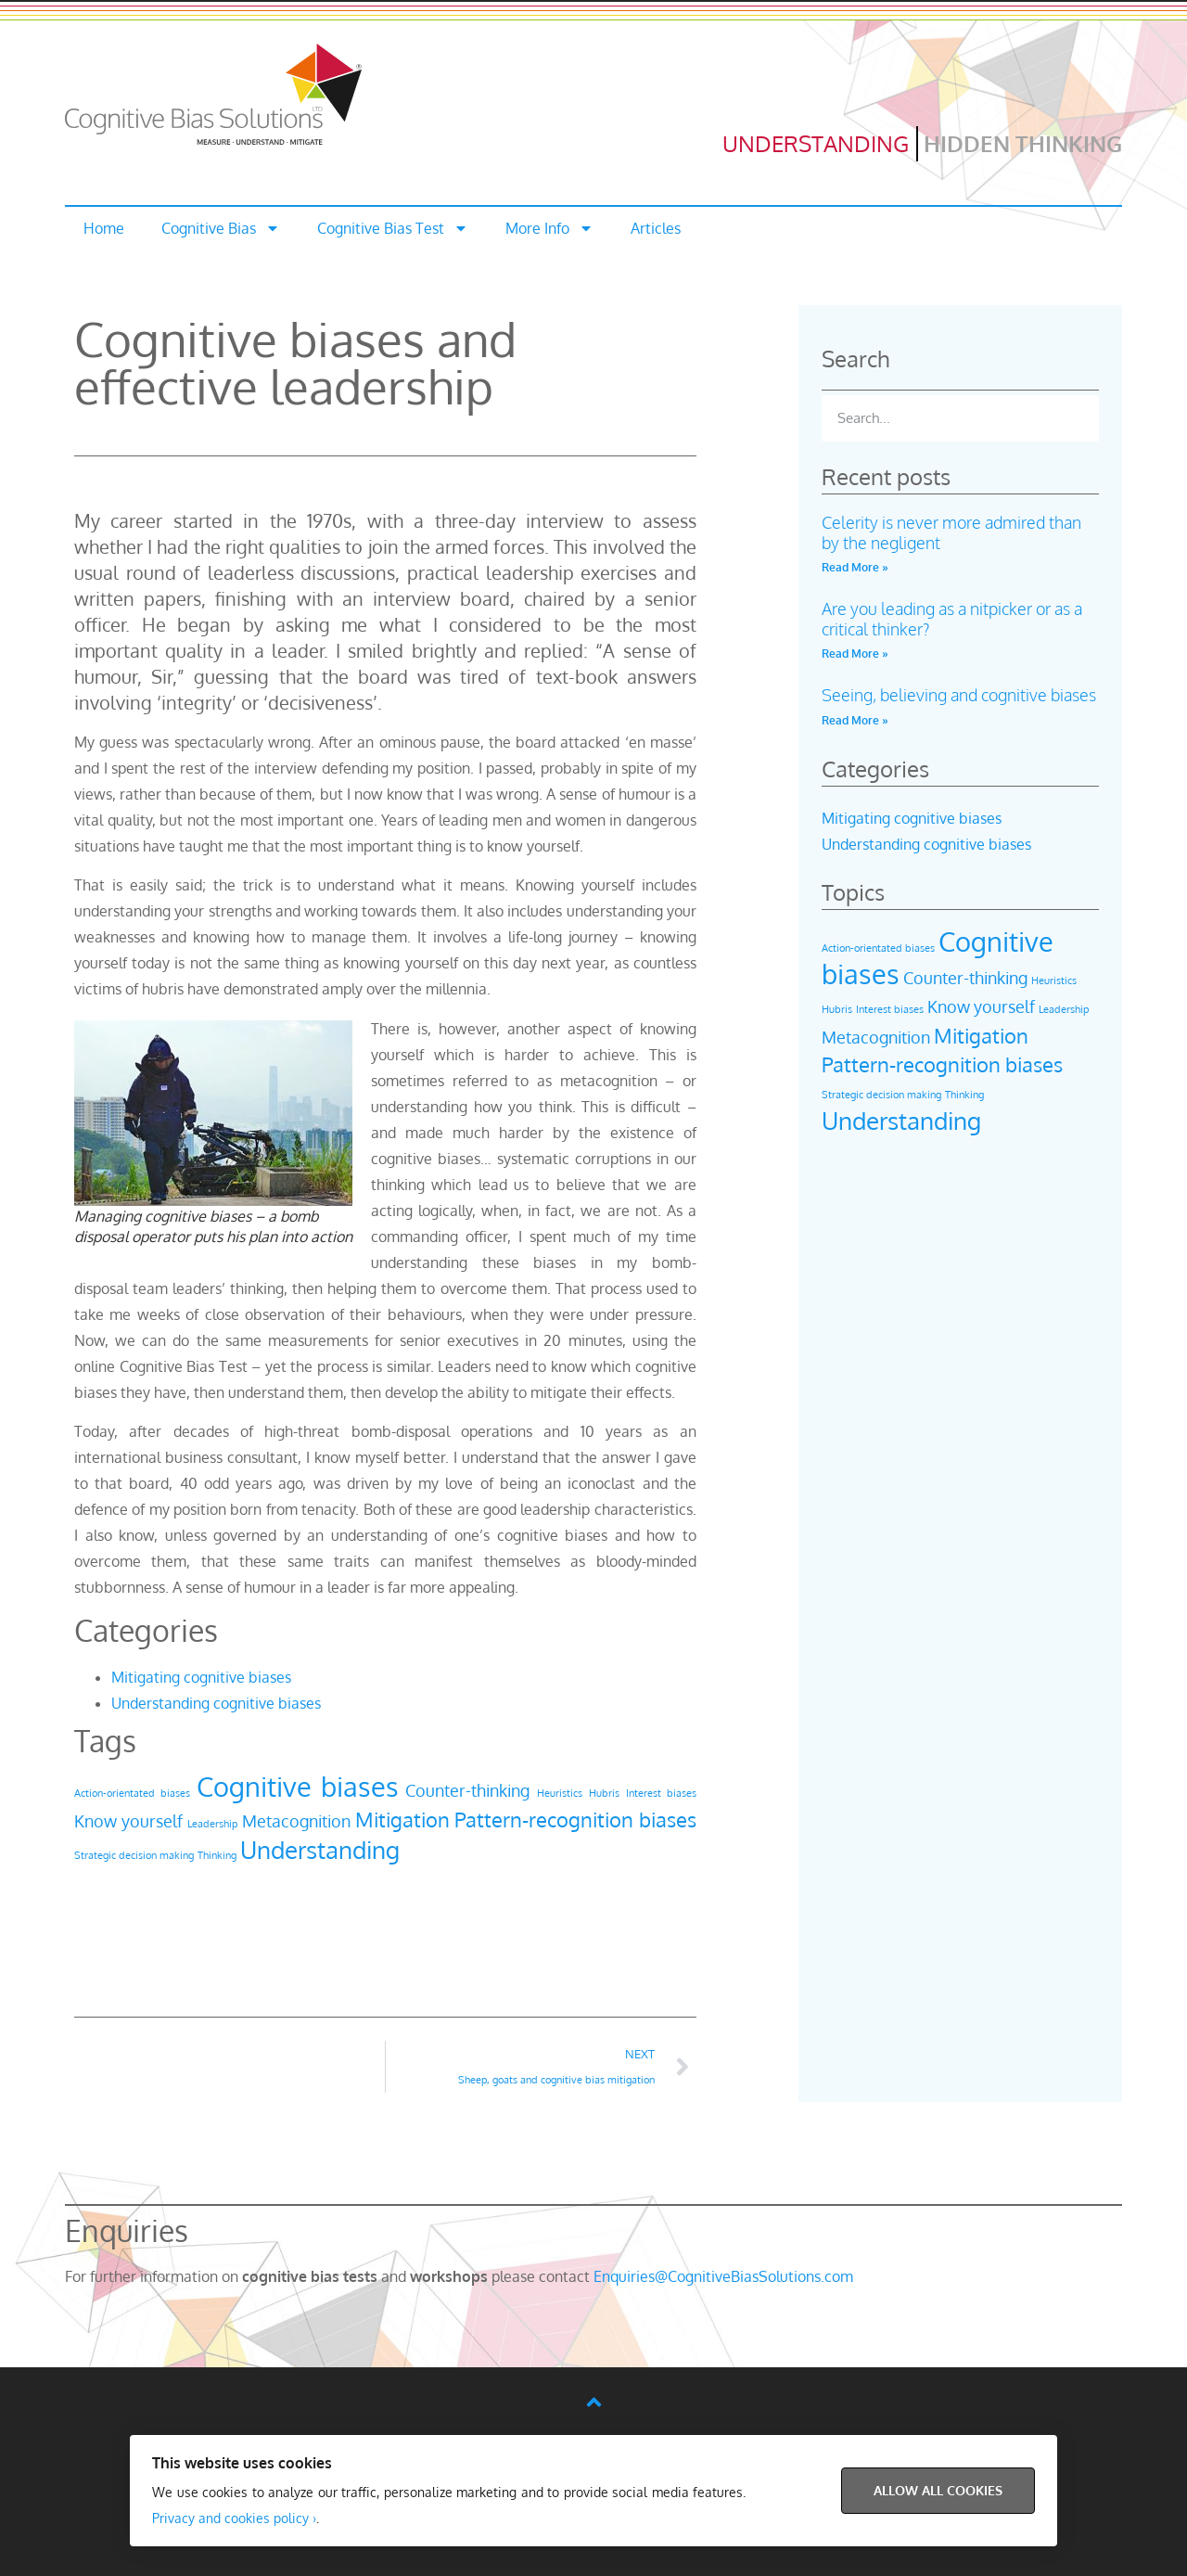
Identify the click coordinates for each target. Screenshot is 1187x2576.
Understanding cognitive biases (216, 1703)
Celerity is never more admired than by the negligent (951, 532)
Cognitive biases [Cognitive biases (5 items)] (298, 1786)
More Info (549, 228)
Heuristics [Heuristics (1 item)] (559, 1793)
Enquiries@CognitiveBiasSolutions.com (723, 2276)
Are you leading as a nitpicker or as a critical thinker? (952, 618)
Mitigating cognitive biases (201, 1677)
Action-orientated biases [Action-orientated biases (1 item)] (132, 1793)
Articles (656, 228)
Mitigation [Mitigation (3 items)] (402, 1819)
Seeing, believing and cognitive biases (959, 695)
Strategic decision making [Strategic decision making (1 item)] (134, 1855)
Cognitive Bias (220, 228)
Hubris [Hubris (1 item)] (604, 1793)
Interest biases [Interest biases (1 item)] (661, 1793)
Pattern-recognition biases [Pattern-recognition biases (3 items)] (575, 1819)
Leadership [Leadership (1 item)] (212, 1823)
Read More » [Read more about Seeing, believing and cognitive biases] (855, 720)
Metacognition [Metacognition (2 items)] (296, 1821)
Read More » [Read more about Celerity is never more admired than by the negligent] (855, 567)
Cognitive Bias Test (392, 228)
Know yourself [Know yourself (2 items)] (128, 1821)
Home (103, 228)
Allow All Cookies (938, 2490)
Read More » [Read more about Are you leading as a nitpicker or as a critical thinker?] (855, 653)
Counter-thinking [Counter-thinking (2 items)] (467, 1790)
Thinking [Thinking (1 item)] (217, 1855)
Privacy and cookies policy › (234, 2518)
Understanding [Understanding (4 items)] (320, 1849)
